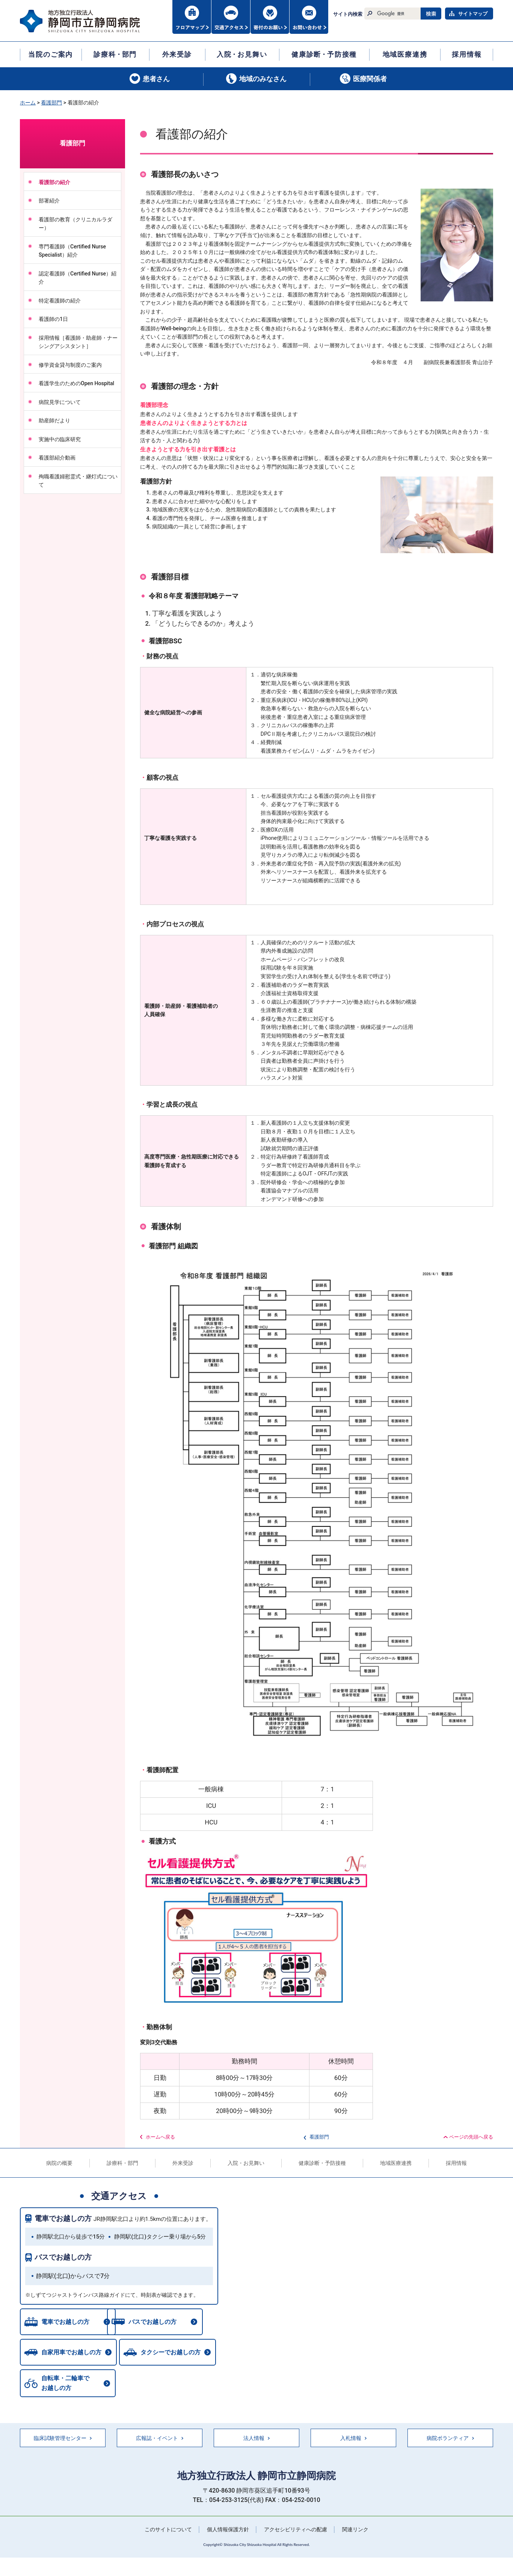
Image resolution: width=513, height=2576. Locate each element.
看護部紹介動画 (57, 458)
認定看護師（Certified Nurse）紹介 (77, 278)
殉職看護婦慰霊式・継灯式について (78, 480)
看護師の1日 (53, 319)
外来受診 (182, 2163)
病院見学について (60, 402)
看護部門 (51, 103)
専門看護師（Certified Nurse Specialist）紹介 (72, 251)
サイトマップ (472, 14)
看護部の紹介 (54, 182)
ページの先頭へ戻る (471, 2137)
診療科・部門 (122, 2163)
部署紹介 (49, 201)
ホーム (28, 103)
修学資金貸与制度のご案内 (70, 365)
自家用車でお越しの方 (71, 2353)
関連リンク (355, 2531)
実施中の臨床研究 (60, 439)
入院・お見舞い (246, 2163)
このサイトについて (168, 2531)
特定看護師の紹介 (60, 301)
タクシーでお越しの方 (172, 2353)
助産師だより (54, 420)
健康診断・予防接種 (322, 2163)
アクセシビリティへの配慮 (295, 2531)
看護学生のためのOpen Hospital (79, 383)
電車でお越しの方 (63, 2218)
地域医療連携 (396, 2163)
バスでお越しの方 (63, 2257)
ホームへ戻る (160, 2137)
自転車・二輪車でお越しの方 (65, 2384)
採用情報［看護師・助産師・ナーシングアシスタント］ (78, 342)
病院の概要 (59, 2163)
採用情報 (456, 2163)
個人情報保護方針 (228, 2531)
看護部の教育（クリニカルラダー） (75, 223)
